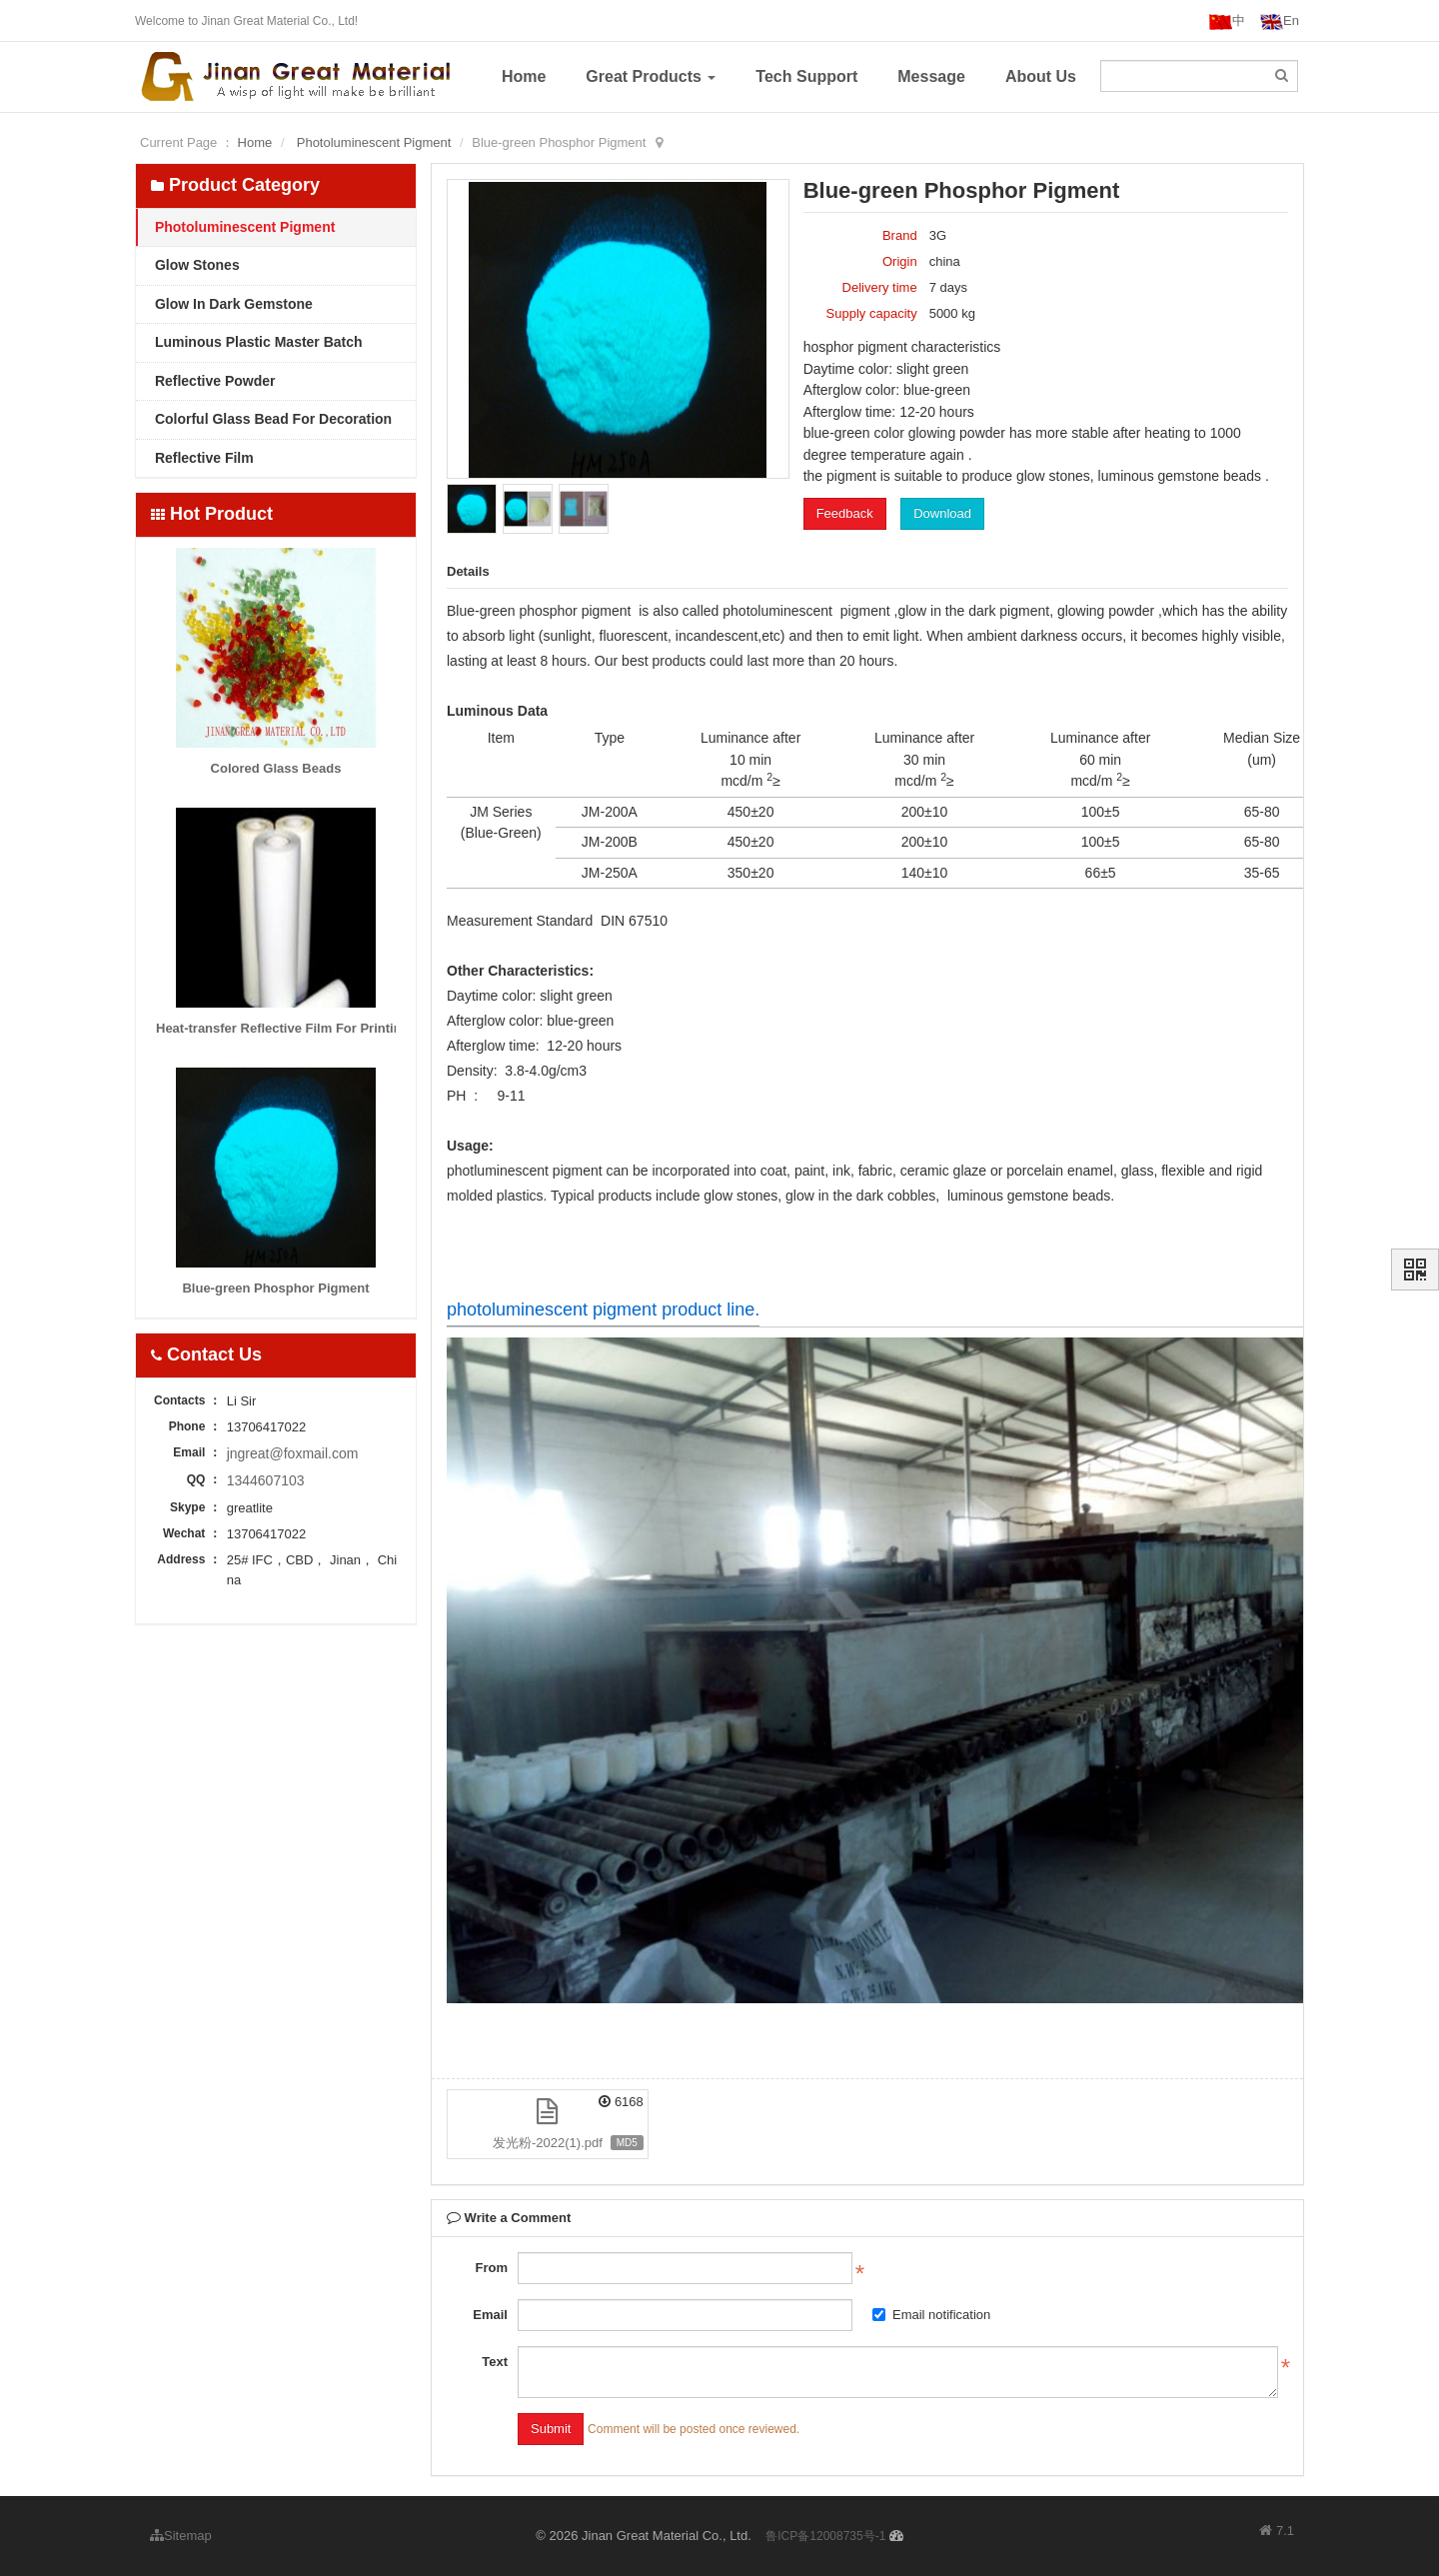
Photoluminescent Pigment (374, 142)
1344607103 (266, 1480)
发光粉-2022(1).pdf (548, 2142)
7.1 (1276, 2532)
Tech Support (806, 76)
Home (524, 76)
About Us (1040, 76)
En (1279, 21)
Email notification (931, 2314)
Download (942, 513)
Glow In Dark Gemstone (232, 304)
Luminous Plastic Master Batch (257, 342)
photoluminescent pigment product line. (603, 1309)
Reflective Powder (213, 381)
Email (490, 2314)
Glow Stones (195, 265)
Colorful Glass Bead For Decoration (271, 419)
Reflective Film (202, 458)
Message (931, 76)
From (491, 2267)
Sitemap (181, 2535)
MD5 (627, 2142)
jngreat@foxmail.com (293, 1453)
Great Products (651, 76)
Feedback (844, 513)
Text (495, 2361)
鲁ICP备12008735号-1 (825, 2536)
